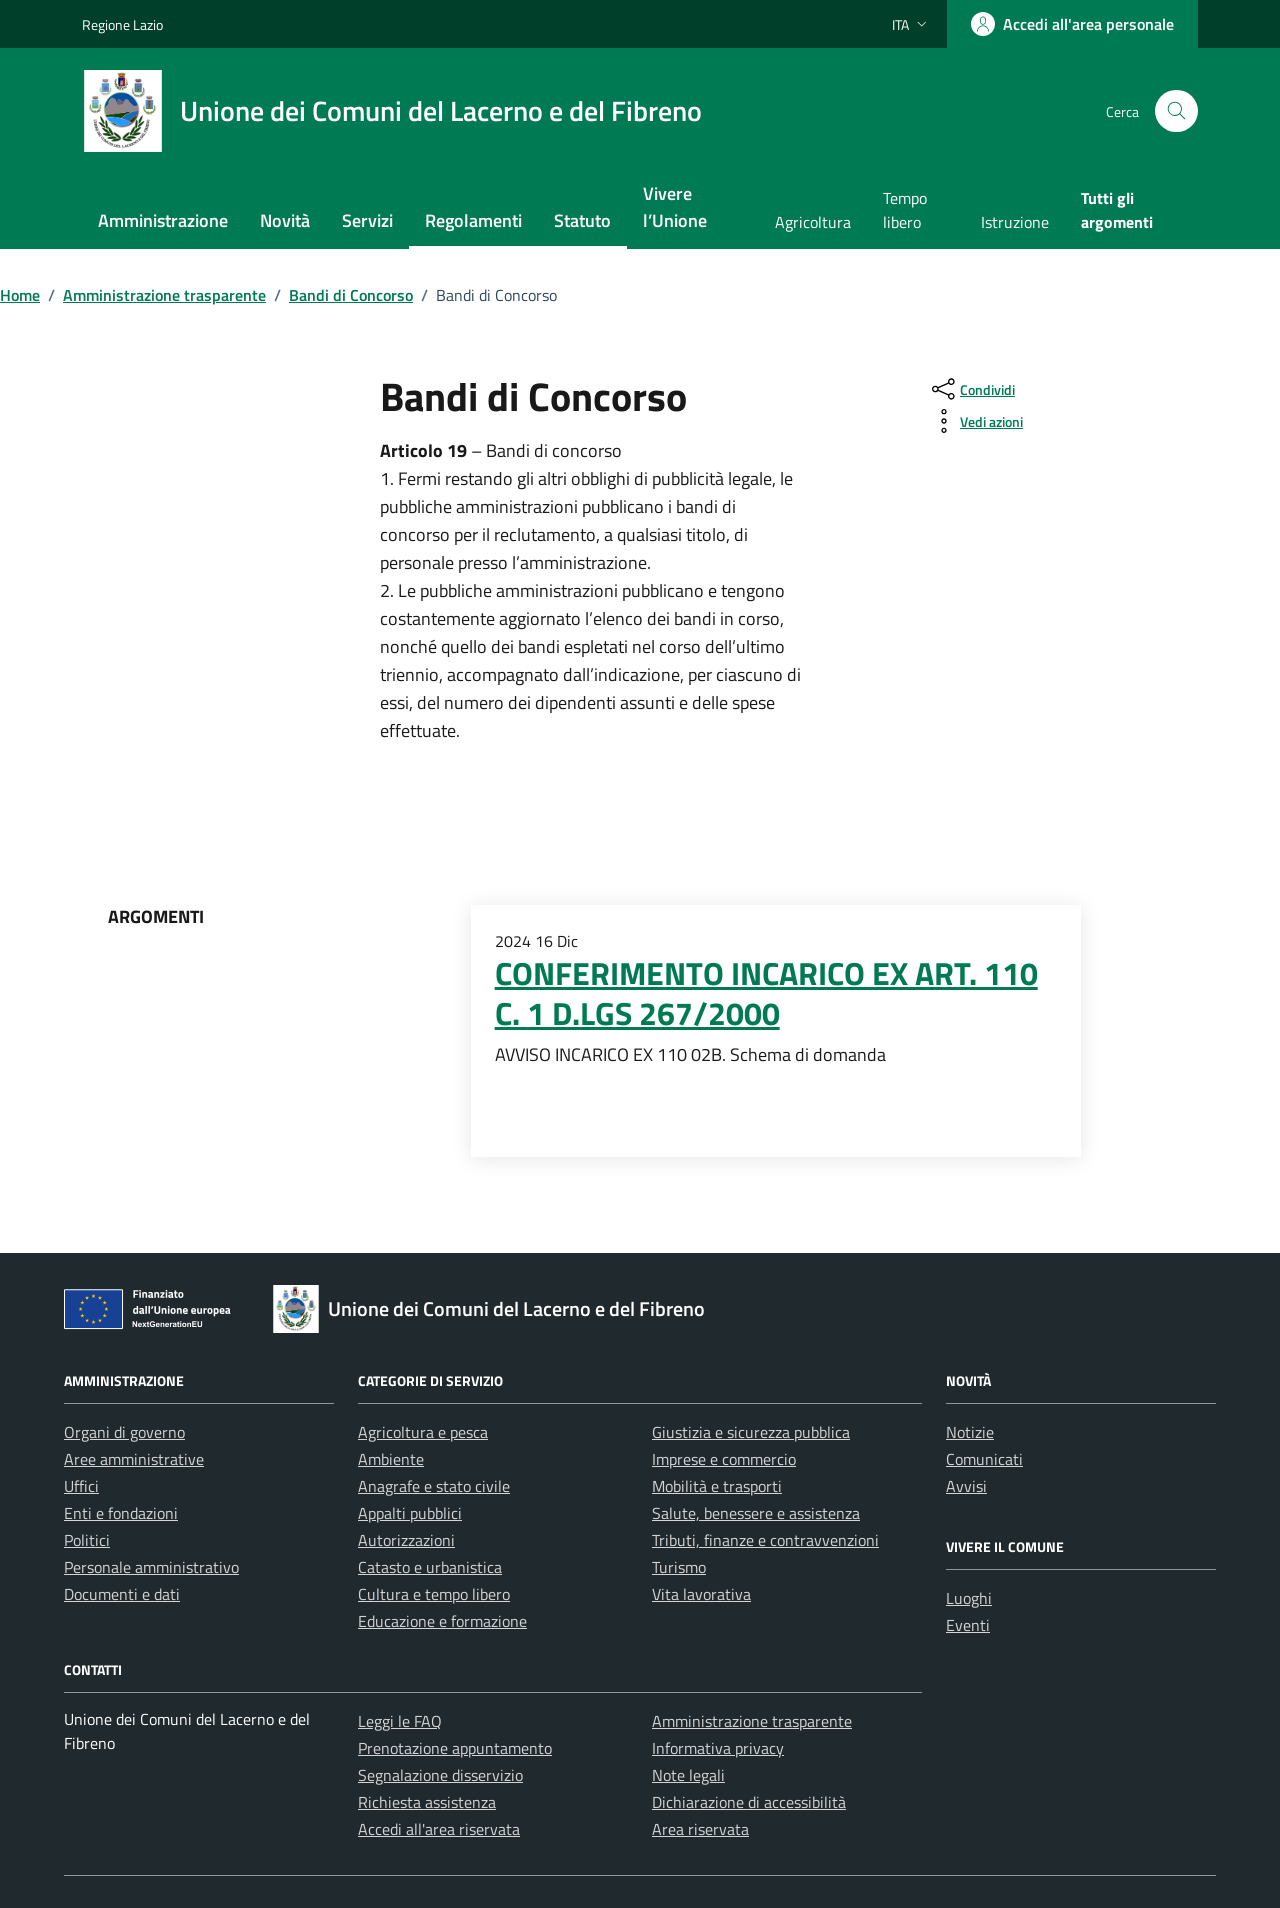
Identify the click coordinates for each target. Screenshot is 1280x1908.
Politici (87, 1540)
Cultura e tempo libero (434, 1594)
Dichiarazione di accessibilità (749, 1802)
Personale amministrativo (151, 1567)
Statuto (582, 220)
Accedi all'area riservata (439, 1829)
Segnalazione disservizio (440, 1775)
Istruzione (1015, 222)
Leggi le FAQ (400, 1721)
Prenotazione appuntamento (455, 1748)
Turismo (679, 1567)
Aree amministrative (134, 1459)
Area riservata (700, 1829)
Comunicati (984, 1459)
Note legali (688, 1775)
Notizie (970, 1432)
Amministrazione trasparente (752, 1721)
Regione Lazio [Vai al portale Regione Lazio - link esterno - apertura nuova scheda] (122, 24)
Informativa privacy (718, 1748)
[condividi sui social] (971, 389)
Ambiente (391, 1459)
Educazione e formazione (442, 1621)
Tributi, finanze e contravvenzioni (765, 1540)
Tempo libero (905, 210)
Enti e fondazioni (121, 1513)
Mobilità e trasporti (717, 1486)
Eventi (968, 1625)
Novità (285, 220)
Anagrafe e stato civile (434, 1486)
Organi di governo (124, 1432)
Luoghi (969, 1598)
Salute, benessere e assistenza (756, 1513)
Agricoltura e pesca (423, 1432)
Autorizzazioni (406, 1540)
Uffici (81, 1486)
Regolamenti (473, 220)
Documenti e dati (122, 1594)
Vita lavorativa (701, 1594)
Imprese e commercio (724, 1459)
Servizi (367, 220)
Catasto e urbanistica (430, 1567)
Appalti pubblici (410, 1513)
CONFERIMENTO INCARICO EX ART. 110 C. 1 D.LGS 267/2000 (766, 993)
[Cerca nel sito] (1176, 111)
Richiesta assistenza (427, 1802)
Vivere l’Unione (675, 207)
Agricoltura (813, 222)
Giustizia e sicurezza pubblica (751, 1432)
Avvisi (966, 1486)
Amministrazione (163, 220)
